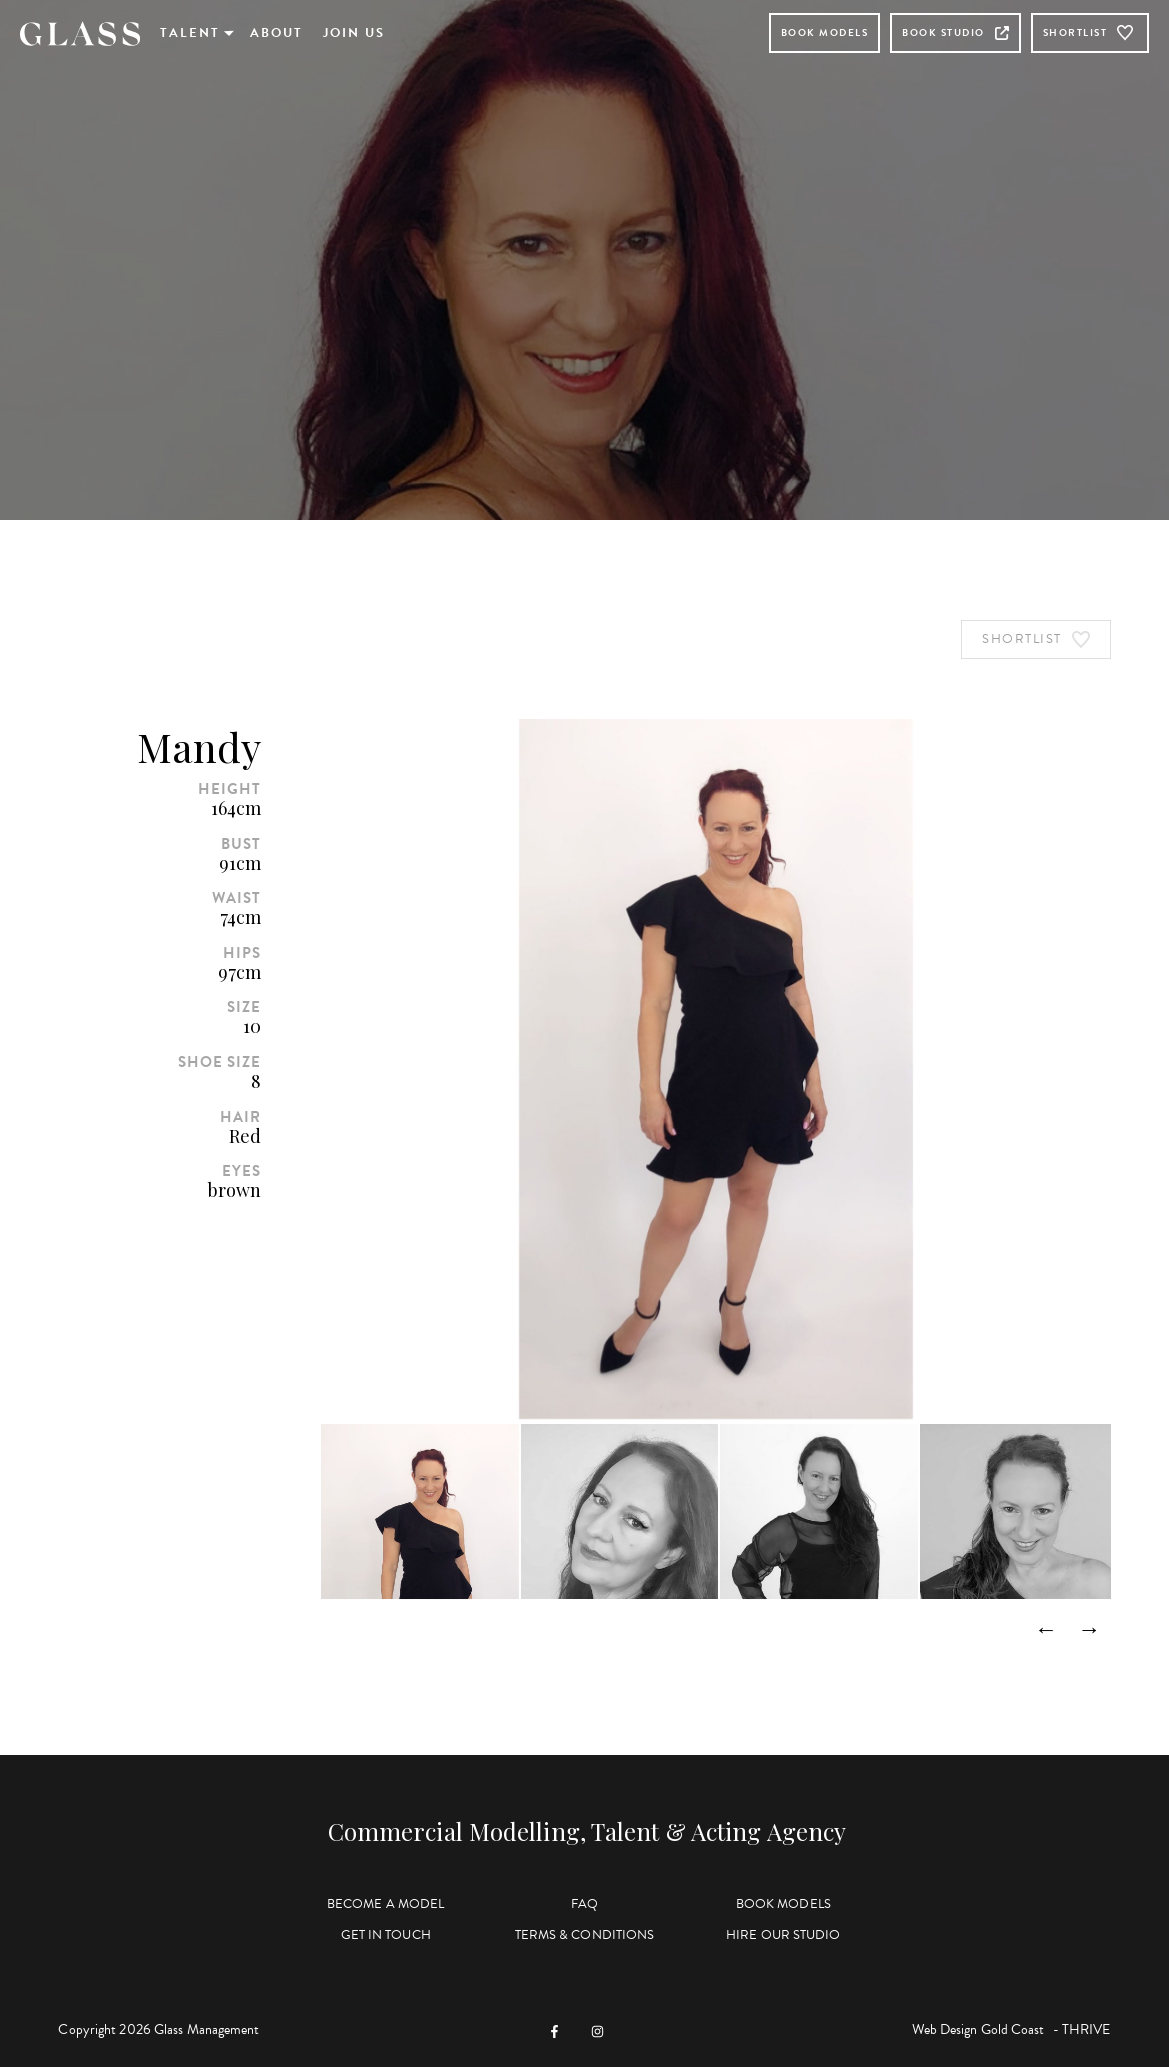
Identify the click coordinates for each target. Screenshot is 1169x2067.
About (276, 33)
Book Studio (955, 32)
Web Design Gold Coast (978, 2029)
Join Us (354, 33)
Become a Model (385, 1904)
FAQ (584, 1904)
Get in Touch (386, 1935)
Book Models (825, 32)
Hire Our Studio (783, 1935)
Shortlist (1090, 33)
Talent (190, 33)
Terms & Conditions (585, 1935)
